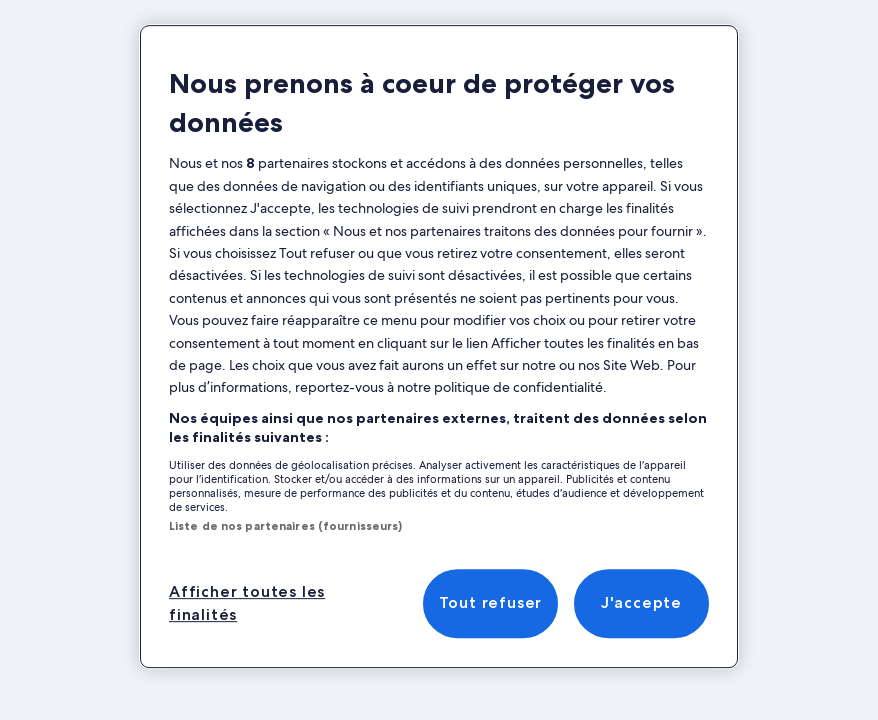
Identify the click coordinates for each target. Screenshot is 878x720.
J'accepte (641, 603)
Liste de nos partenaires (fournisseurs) (285, 526)
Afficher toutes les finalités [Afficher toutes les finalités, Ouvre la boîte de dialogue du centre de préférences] (247, 602)
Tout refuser (491, 603)
